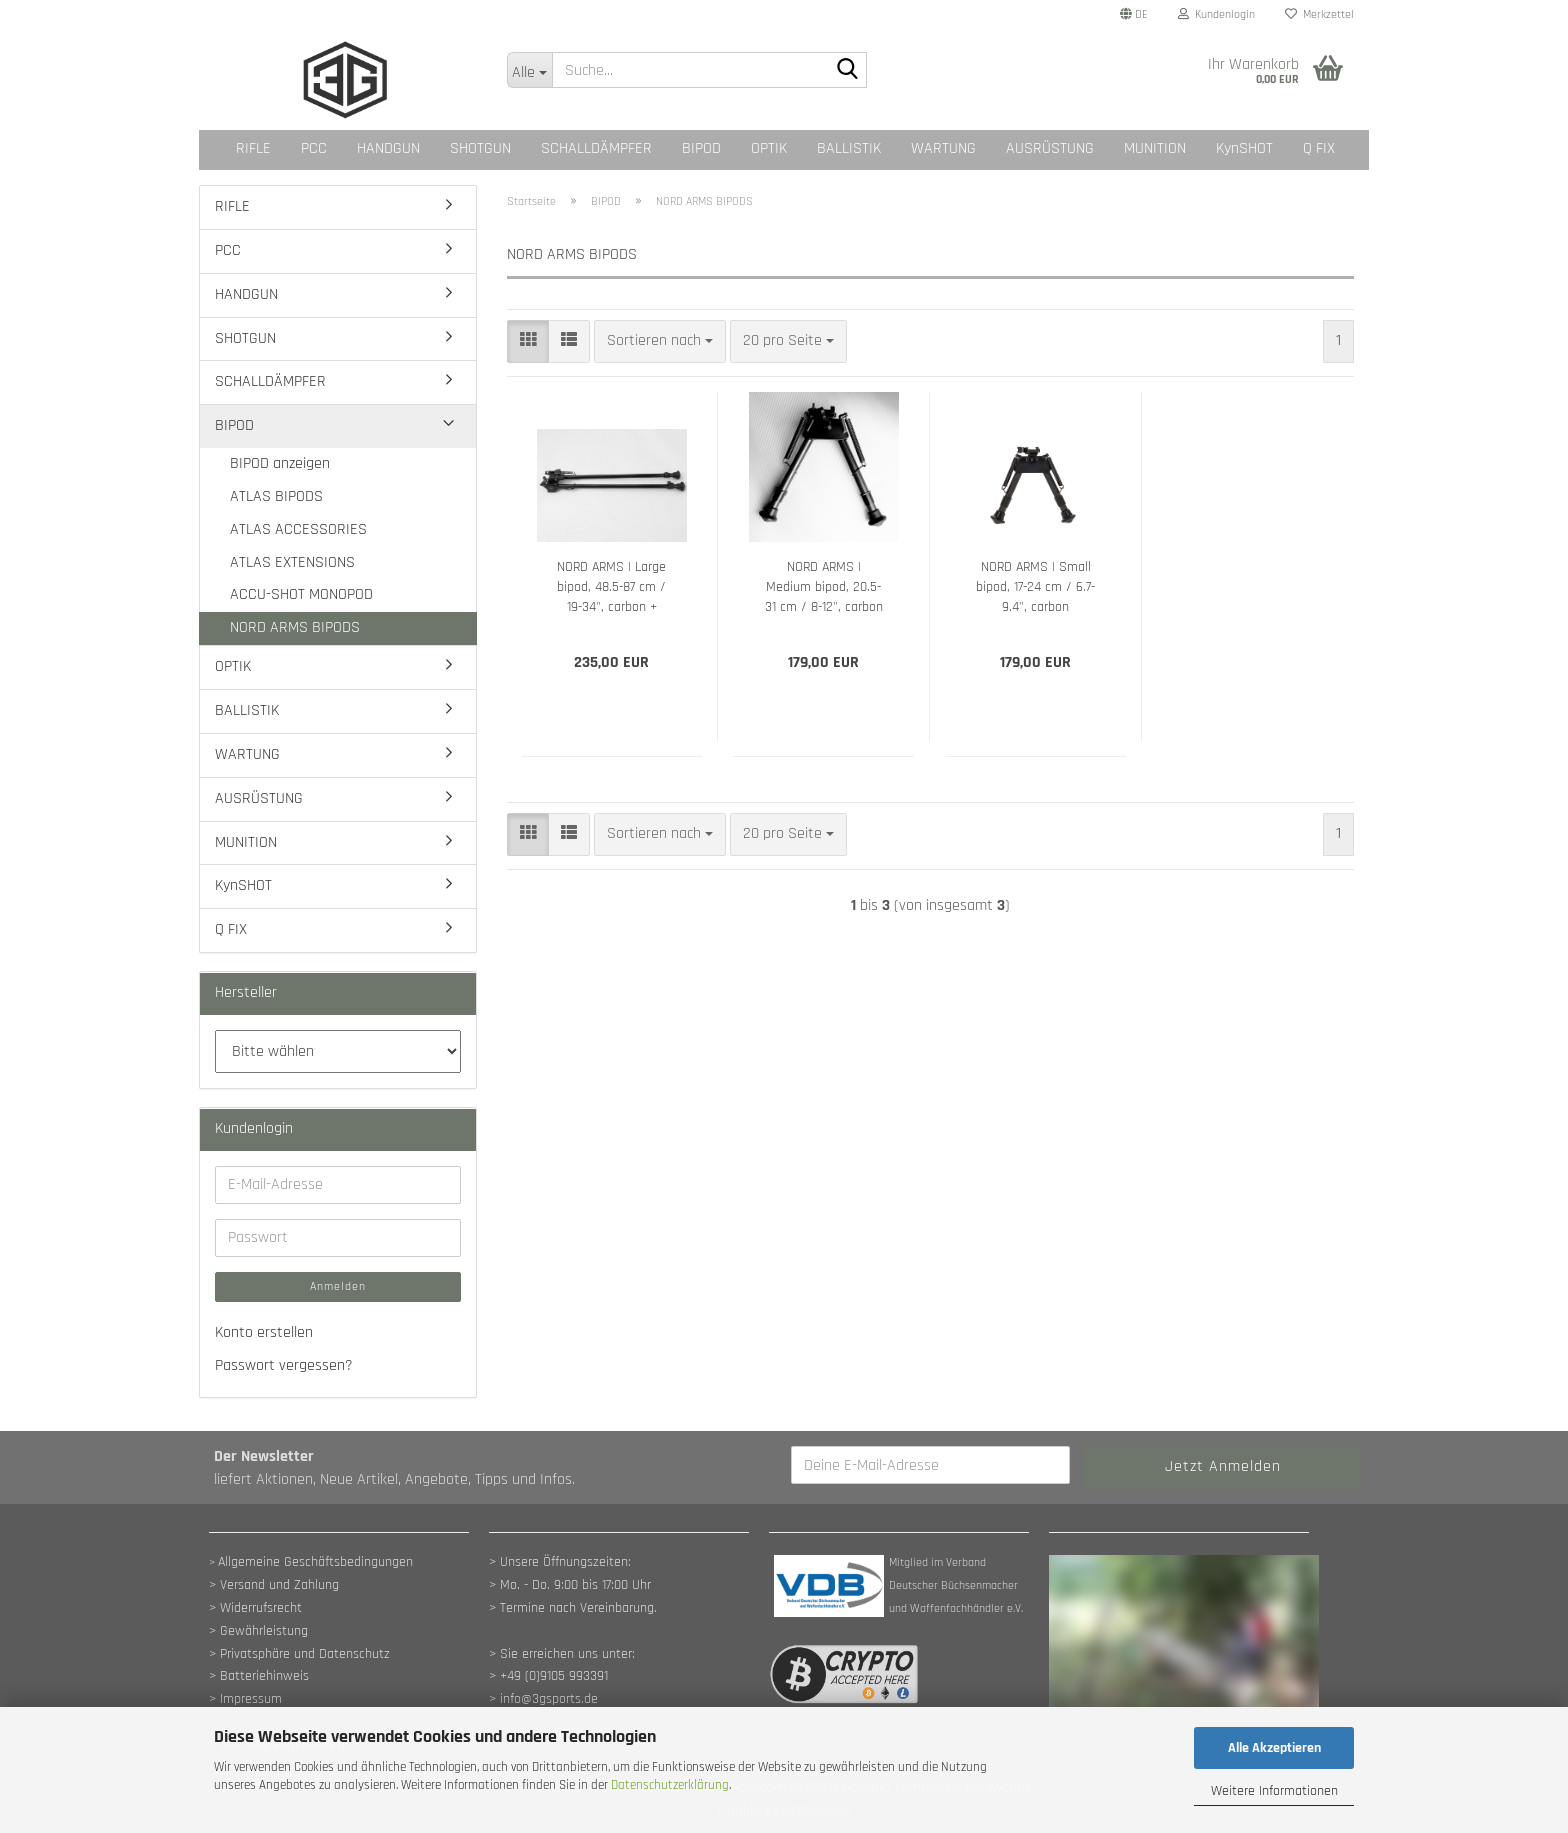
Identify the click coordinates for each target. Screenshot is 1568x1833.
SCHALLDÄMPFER (596, 148)
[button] (1134, 15)
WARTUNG (943, 148)
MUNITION (1155, 148)
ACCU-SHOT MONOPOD (301, 594)
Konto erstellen (264, 1332)
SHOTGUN (480, 148)
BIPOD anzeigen (280, 463)
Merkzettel (1319, 14)
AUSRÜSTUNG (1050, 148)
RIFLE (253, 148)
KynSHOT (1244, 148)
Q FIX (1319, 148)
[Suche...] (529, 70)
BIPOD (701, 148)
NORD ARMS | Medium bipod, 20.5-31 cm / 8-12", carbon (824, 587)
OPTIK (769, 148)
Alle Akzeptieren (1274, 1748)
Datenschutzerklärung (670, 1785)
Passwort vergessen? (284, 1365)
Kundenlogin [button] (1216, 14)
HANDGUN (388, 148)
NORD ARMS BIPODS (295, 627)
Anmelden (338, 1286)
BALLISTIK (849, 148)
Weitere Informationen (1274, 1791)
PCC (314, 148)
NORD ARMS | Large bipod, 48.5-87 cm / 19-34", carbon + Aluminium (611, 587)
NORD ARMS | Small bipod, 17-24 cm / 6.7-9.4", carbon (1035, 587)
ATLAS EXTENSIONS (292, 562)
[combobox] (660, 341)
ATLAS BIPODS (276, 496)
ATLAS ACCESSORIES (298, 529)
